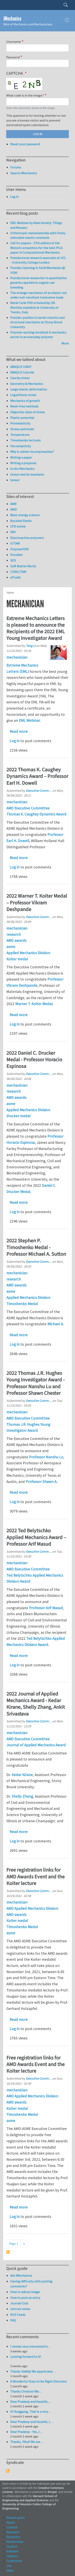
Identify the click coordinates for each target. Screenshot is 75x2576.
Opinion (11, 2546)
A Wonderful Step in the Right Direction (38, 2381)
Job (9, 2566)
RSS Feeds (17, 2314)
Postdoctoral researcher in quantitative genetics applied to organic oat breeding (38, 283)
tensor (15, 480)
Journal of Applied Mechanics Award (36, 1745)
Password (13, 57)
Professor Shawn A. (41, 1481)
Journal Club (19, 2303)
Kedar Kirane (22, 1774)
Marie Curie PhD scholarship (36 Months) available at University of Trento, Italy (34, 307)
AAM (13, 504)
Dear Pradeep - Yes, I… (26, 2432)
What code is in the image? (25, 95)
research (13, 934)
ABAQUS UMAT (21, 366)
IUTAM (15, 543)
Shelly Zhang (22, 1796)
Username (13, 41)
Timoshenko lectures (25, 440)
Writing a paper (21, 457)
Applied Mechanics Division (28, 952)
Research (12, 2532)
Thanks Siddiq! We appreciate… (33, 2371)
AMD (13, 509)
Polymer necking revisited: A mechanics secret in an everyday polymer (38, 334)
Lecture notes (20, 2309)
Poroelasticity (20, 423)
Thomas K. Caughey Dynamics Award (36, 814)
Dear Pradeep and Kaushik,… (31, 2401)
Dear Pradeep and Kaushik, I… (31, 2422)
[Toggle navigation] (67, 20)
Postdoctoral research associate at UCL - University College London (38, 260)
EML (22, 720)
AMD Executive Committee (28, 808)
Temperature (19, 434)
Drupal (52, 2491)
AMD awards (16, 940)
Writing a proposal (23, 463)
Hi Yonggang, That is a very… (30, 2411)
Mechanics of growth (25, 400)
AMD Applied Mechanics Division (32, 1908)
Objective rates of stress (27, 412)
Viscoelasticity (20, 446)
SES (13, 560)
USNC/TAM (18, 572)
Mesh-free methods (24, 406)
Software (12, 2551)
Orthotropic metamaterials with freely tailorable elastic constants (37, 235)
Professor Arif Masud (46, 1607)
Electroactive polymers (27, 538)
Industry (12, 2556)
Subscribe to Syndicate (7, 2470)
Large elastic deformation (28, 389)
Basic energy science (25, 515)
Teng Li (30, 646)
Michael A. (55, 1323)
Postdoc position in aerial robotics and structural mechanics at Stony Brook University (37, 322)
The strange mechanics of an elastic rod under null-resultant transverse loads (38, 295)
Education (13, 2537)
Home (10, 592)
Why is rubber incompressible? (32, 451)
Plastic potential (22, 417)
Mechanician (14, 2542)
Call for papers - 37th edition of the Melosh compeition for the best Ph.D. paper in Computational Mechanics (36, 248)
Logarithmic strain (23, 395)
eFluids (15, 577)
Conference (14, 2561)
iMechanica (12, 18)
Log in (15, 740)
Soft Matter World (23, 566)
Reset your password (25, 144)
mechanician (16, 657)
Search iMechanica (23, 173)
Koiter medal (17, 959)
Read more (19, 731)
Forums (15, 167)
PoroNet (16, 555)
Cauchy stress (20, 378)
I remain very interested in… (30, 2346)
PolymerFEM (19, 549)
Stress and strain (22, 429)
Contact (12, 2527)
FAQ (13, 2320)
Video (10, 2570)
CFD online (18, 526)
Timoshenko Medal (22, 1303)
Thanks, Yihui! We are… (26, 2442)
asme (10, 946)
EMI (13, 532)
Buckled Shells (21, 521)
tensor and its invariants (27, 474)
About (10, 2522)
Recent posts (15, 2518)
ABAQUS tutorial (22, 372)
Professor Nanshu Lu (46, 1457)
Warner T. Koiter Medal (33, 1003)
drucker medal (18, 1115)
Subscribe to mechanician (8, 2252)
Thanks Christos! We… (26, 2391)
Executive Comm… (39, 791)
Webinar (33, 720)
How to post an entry (25, 2297)
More (65, 343)
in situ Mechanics (22, 468)
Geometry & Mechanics (26, 383)
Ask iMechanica (21, 2275)
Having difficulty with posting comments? (31, 2283)
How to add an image (25, 2292)
